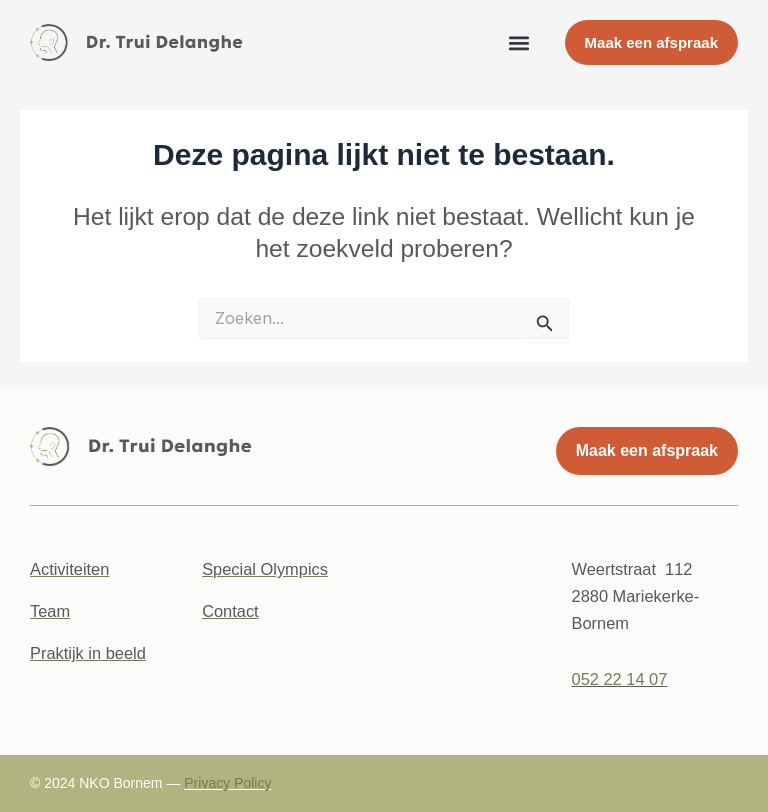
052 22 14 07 (620, 679)
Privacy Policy (227, 783)
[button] (519, 42)
